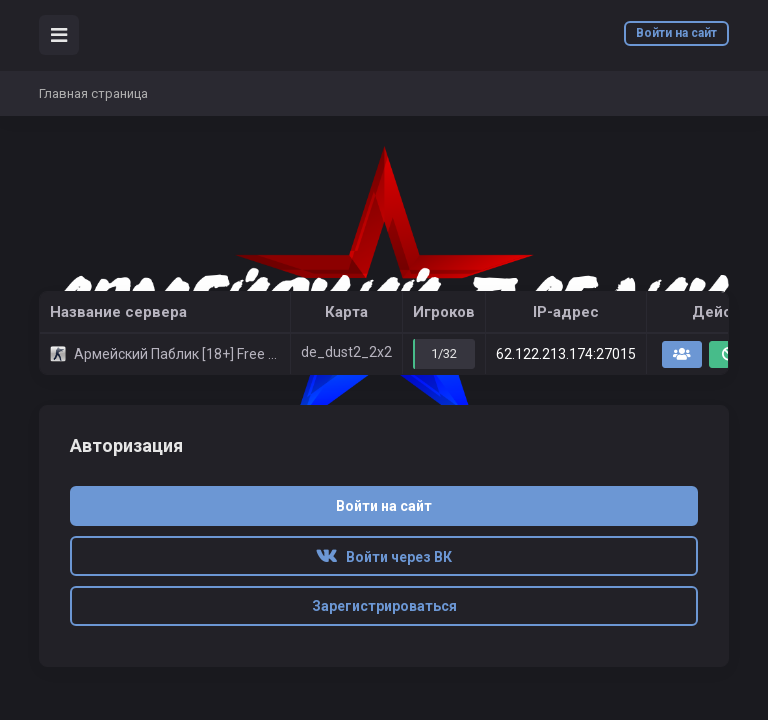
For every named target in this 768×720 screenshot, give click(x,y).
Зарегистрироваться (384, 606)
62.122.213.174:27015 (566, 354)
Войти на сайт (676, 33)
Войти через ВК (384, 557)
